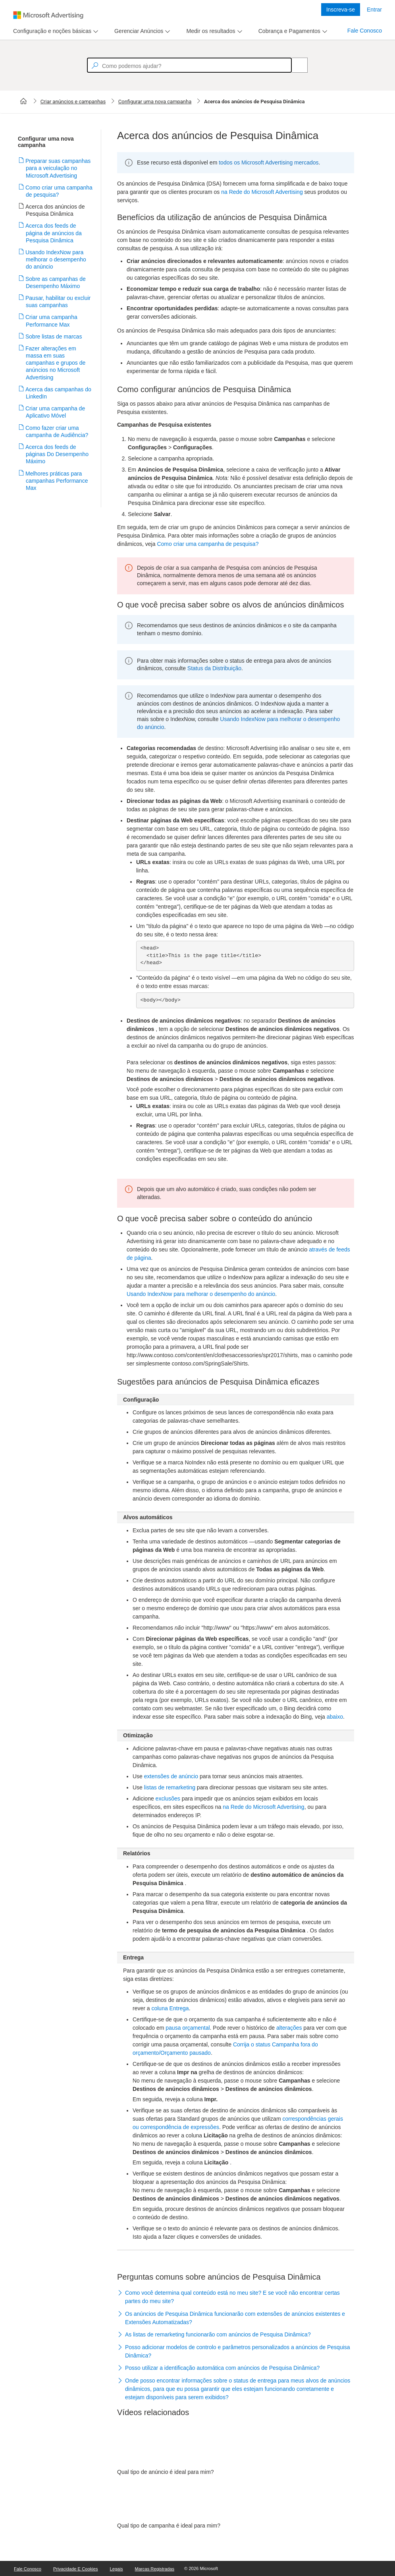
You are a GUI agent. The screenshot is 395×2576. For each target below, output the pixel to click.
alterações (289, 2028)
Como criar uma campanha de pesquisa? (207, 544)
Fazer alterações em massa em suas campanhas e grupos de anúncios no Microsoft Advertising (55, 363)
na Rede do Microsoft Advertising (262, 192)
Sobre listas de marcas (54, 336)
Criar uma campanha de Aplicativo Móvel (55, 412)
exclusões (168, 1798)
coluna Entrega (170, 2008)
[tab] (50, 31)
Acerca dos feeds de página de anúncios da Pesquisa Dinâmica (54, 232)
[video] (235, 2447)
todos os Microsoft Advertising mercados (268, 162)
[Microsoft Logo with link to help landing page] (48, 15)
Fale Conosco (364, 30)
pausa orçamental (188, 2028)
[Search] (295, 65)
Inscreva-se (340, 9)
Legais (116, 2568)
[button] (235, 2297)
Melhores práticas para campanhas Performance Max (57, 480)
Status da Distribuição (214, 668)
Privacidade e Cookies (75, 2568)
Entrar (374, 9)
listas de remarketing (169, 1787)
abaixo (335, 1716)
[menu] (54, 31)
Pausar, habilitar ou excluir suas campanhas (58, 301)
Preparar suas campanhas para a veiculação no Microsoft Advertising (58, 168)
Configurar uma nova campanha (155, 101)
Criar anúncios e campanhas (73, 101)
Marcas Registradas (154, 2568)
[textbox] (189, 65)
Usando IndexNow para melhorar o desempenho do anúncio (56, 259)
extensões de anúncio (171, 1776)
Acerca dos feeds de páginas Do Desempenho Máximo (57, 454)
